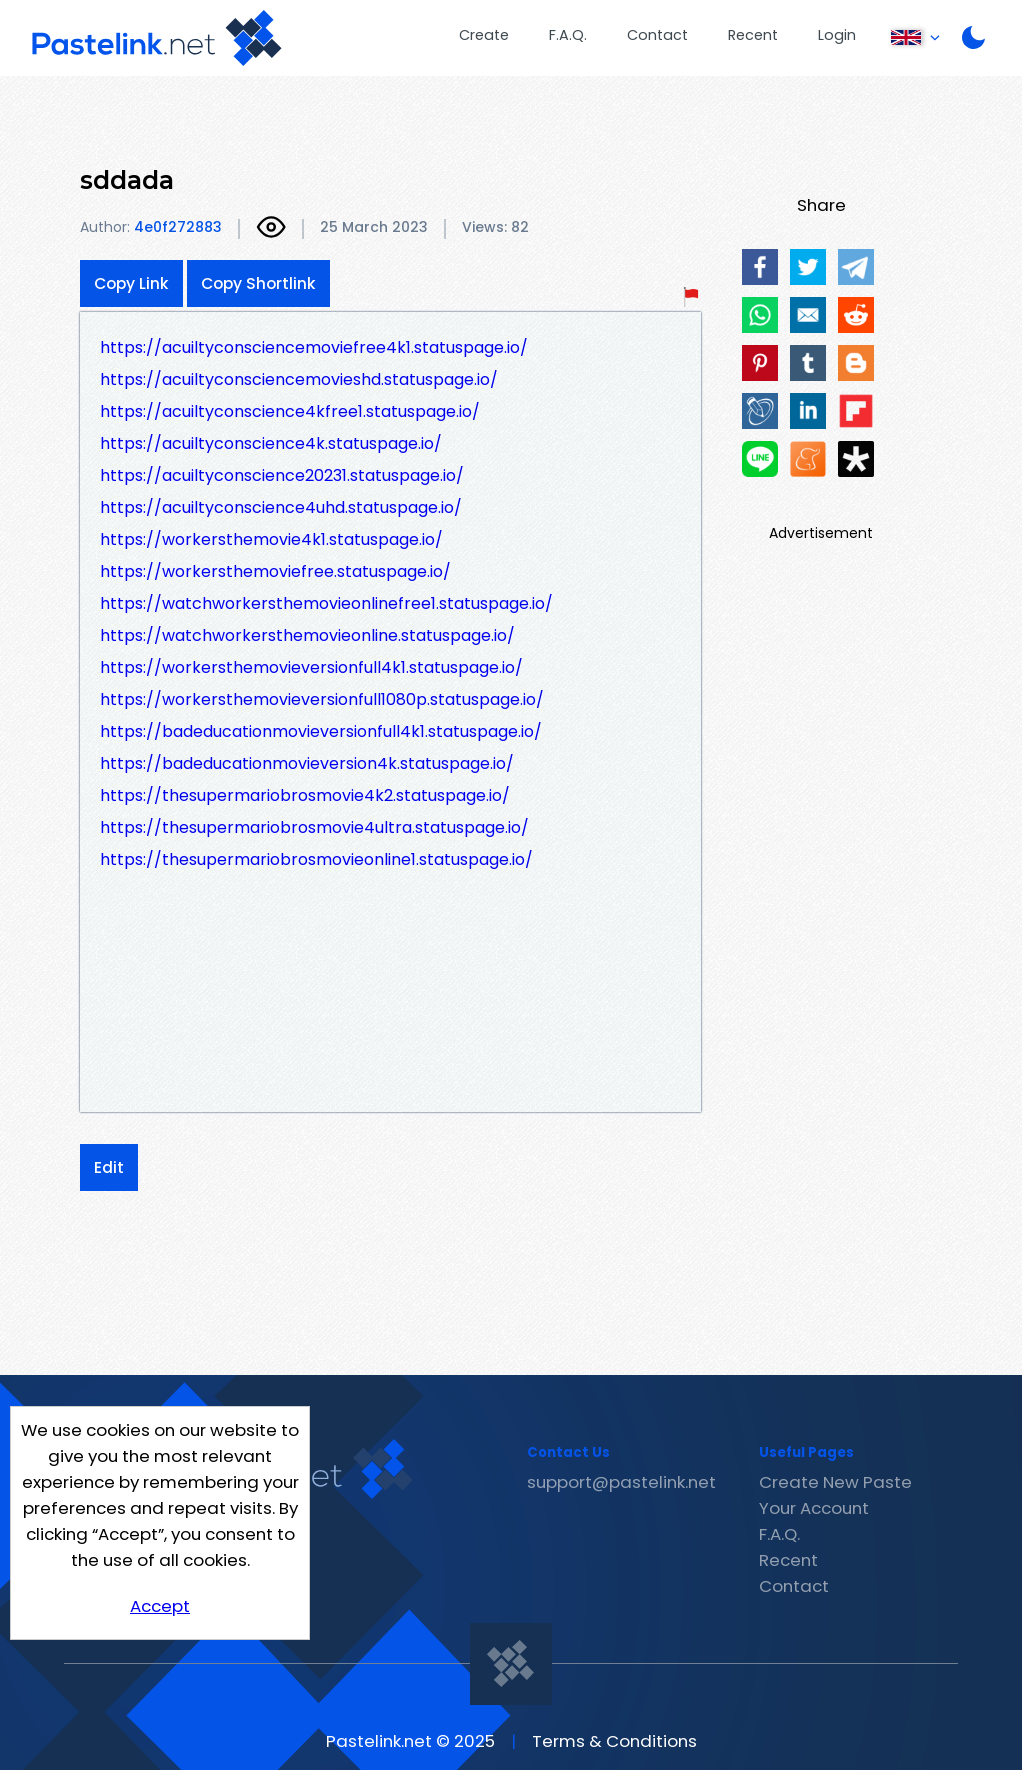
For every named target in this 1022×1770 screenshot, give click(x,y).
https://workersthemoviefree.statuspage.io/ (275, 571)
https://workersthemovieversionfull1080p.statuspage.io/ (322, 699)
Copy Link (131, 283)
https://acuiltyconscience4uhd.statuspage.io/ (281, 507)
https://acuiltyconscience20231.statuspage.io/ (282, 475)
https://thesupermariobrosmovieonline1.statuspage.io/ (316, 859)
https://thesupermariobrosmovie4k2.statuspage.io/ (305, 795)
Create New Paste (835, 1482)
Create (484, 35)
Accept (160, 1606)
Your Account (814, 1508)
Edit (109, 1167)
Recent (753, 35)
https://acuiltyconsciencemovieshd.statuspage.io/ (299, 379)
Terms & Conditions (614, 1741)
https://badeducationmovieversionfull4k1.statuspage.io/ (321, 731)
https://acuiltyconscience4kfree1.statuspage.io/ (290, 411)
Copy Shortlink (258, 283)
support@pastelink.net (621, 1482)
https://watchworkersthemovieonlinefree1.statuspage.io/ (326, 603)
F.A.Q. (568, 35)
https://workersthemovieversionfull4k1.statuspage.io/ (311, 667)
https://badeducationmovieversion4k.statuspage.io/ (307, 763)
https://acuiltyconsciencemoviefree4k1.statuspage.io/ (314, 347)
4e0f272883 (178, 227)
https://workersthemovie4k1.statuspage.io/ (271, 539)
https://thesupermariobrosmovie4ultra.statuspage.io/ (314, 827)
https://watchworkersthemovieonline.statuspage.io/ (307, 635)
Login (837, 35)
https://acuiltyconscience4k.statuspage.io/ (271, 443)
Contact (657, 35)
